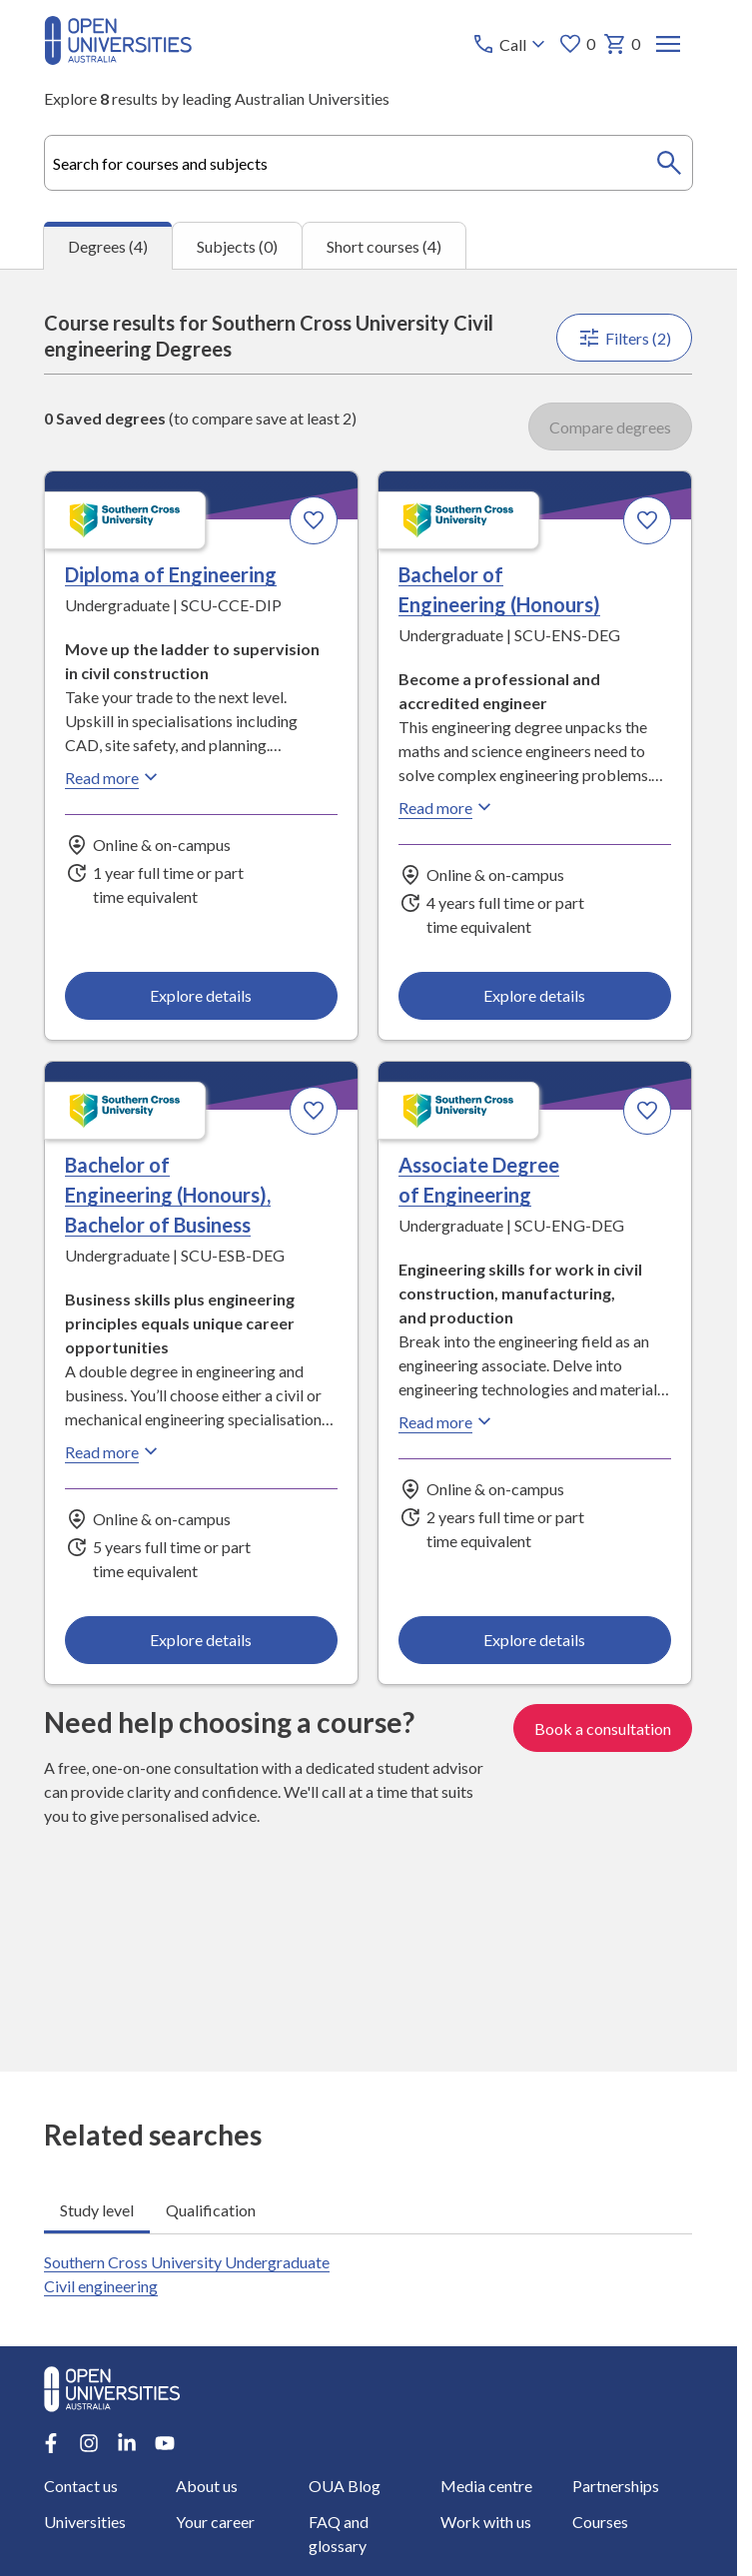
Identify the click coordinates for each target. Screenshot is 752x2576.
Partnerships (615, 2485)
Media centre (486, 2485)
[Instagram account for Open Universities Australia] (89, 2443)
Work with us (485, 2521)
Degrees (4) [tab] (108, 246)
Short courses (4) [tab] (384, 246)
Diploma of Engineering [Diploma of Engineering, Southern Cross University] (171, 574)
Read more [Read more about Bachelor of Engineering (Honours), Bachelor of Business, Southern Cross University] (114, 1451)
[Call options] (511, 44)
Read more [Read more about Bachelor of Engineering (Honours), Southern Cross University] (448, 807)
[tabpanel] (368, 1170)
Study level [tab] (97, 2208)
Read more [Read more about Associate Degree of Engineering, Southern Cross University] (448, 1421)
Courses (600, 2521)
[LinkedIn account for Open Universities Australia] (127, 2443)
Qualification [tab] (211, 2208)
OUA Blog (344, 2485)
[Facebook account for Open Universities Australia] (51, 2443)
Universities (85, 2521)
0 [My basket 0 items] (622, 44)
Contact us (81, 2485)
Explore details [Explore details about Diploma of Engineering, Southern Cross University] (202, 995)
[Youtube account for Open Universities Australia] (165, 2443)
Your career (216, 2521)
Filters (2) (625, 338)
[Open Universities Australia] (118, 58)
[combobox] (368, 163)
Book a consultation (603, 1728)
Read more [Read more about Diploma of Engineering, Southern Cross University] (114, 777)
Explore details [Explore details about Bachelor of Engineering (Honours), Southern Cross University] (535, 995)
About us (208, 2485)
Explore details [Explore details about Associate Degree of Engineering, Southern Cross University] (535, 1639)
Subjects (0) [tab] (237, 246)
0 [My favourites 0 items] (577, 44)
